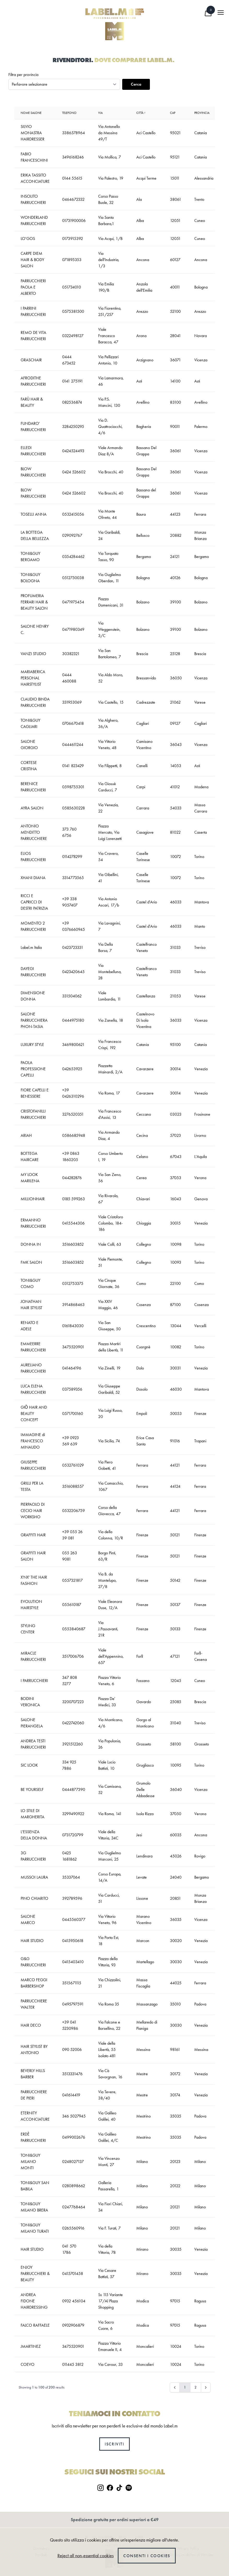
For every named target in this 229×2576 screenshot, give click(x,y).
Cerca (136, 84)
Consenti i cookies (146, 2555)
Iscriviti (114, 2444)
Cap (172, 113)
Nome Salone (31, 113)
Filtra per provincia (23, 74)
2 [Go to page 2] (196, 2387)
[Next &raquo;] (206, 2387)
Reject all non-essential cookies (85, 2556)
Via (100, 113)
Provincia (201, 113)
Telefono (69, 113)
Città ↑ (141, 113)
